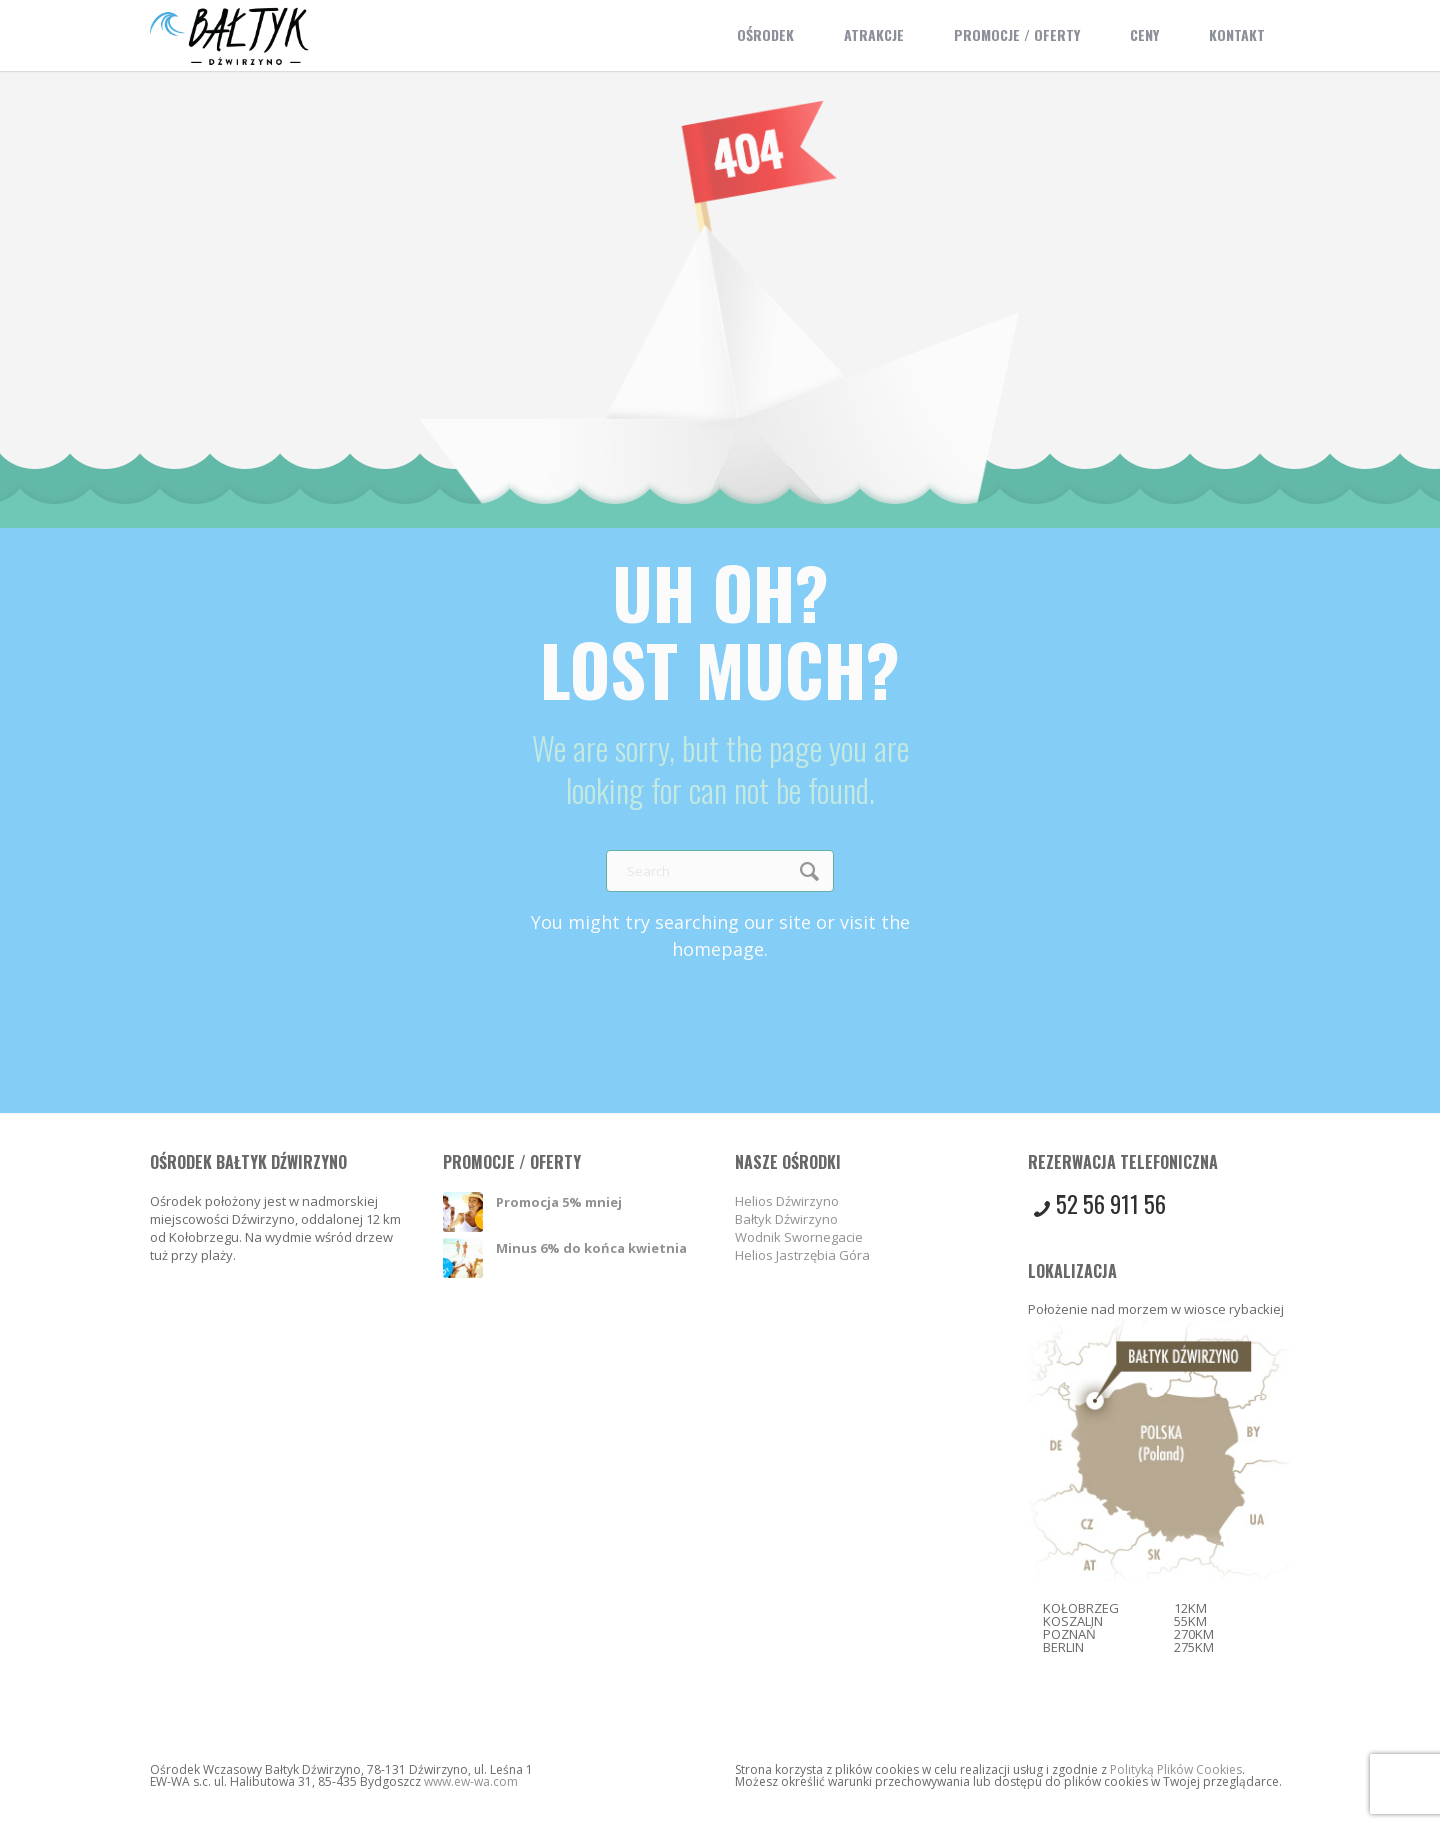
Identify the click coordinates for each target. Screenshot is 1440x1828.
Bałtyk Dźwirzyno (786, 1219)
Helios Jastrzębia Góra (802, 1255)
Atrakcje (874, 34)
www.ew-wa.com (471, 1781)
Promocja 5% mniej (559, 1202)
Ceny (1144, 34)
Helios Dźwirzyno (787, 1201)
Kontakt (1237, 34)
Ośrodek (765, 34)
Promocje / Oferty (1017, 34)
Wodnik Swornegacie (799, 1237)
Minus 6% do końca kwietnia (591, 1248)
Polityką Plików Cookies (1176, 1769)
